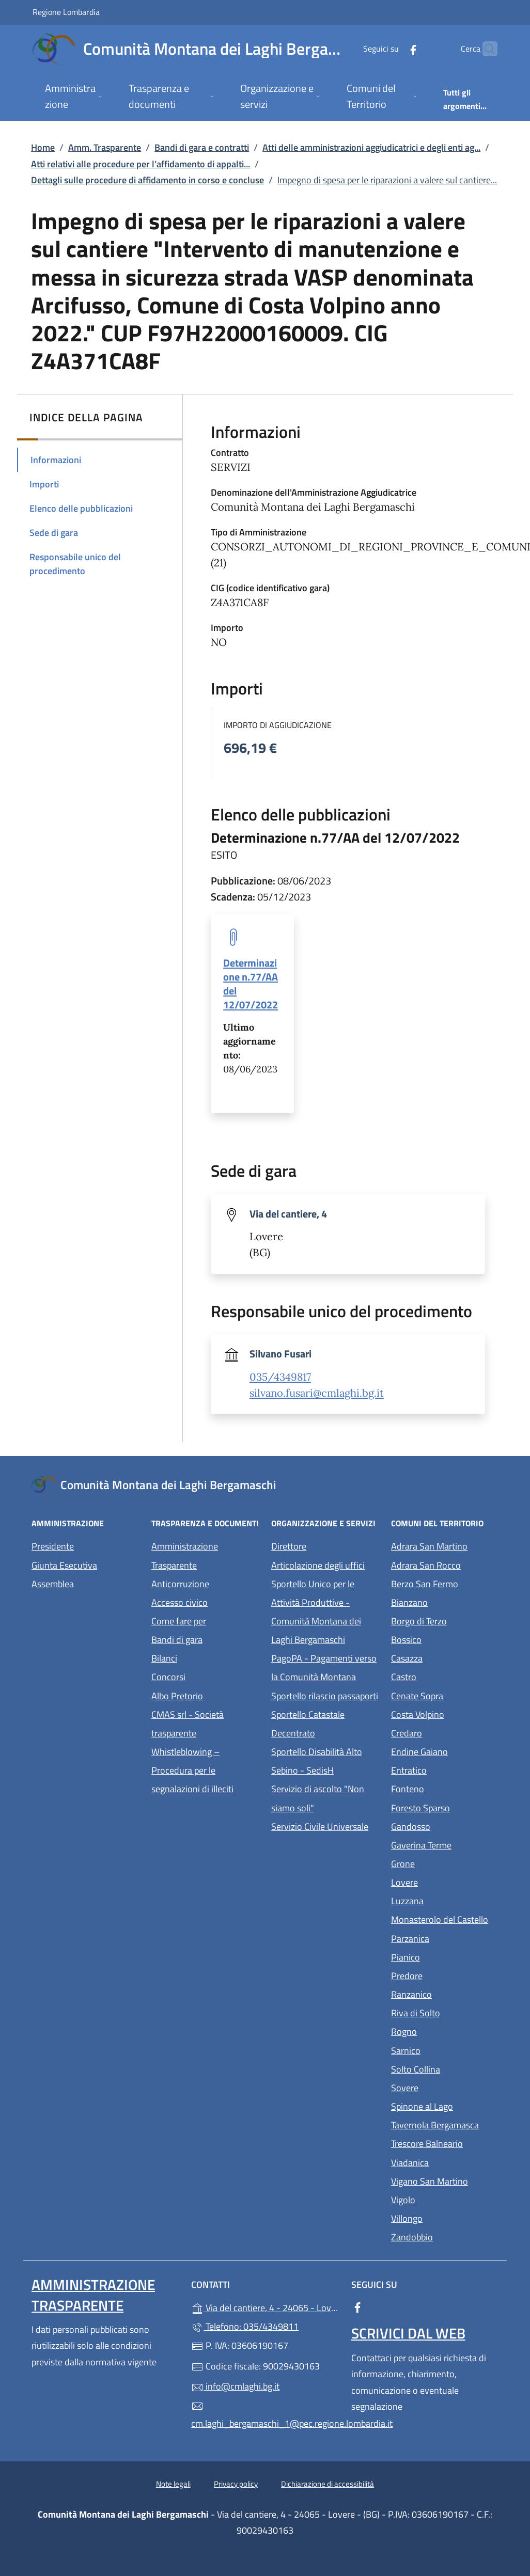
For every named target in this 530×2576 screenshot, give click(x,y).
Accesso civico (179, 1602)
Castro (444, 1676)
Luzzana (407, 1901)
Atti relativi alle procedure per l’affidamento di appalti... (140, 164)
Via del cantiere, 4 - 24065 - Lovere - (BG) (264, 2307)
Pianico (444, 1956)
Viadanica (444, 2162)
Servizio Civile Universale (325, 1826)
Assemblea (53, 1584)
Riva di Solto (444, 2012)
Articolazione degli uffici (318, 1565)
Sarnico (444, 2050)
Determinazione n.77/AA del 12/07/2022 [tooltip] (250, 984)
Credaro (444, 1732)
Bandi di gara (176, 1640)
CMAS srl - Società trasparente (205, 1724)
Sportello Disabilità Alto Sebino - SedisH (316, 1761)
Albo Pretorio (205, 1695)
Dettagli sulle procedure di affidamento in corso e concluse (147, 180)
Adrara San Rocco (444, 1564)
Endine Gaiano (444, 1751)
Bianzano (444, 1601)
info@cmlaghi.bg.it (235, 2386)
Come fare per (178, 1621)
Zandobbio (444, 2236)
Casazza (444, 1657)
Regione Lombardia (66, 11)
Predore (444, 1975)
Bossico (444, 1639)
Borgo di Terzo (444, 1620)
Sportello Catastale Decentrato (308, 1724)
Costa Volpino (444, 1713)
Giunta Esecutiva (64, 1565)
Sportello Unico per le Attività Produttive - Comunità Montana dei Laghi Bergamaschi (316, 1612)
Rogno (444, 2030)
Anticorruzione (180, 1584)
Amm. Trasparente (104, 147)
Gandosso (444, 1826)
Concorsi (168, 1677)
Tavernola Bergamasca (444, 2124)
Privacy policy (236, 2484)
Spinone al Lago (444, 2105)
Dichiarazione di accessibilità (327, 2484)
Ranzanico (444, 1993)
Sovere (444, 2087)
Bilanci (164, 1658)
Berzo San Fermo (444, 1583)
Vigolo (444, 2199)
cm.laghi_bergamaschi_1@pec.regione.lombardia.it (264, 2415)
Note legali (173, 2484)
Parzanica (444, 1938)
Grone (444, 1863)
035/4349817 (280, 1377)
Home (43, 147)
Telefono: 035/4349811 (245, 2326)
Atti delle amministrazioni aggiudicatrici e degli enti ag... (371, 147)
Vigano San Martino (444, 2180)
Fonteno (444, 1788)
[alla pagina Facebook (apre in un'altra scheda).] (393, 49)
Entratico (444, 1769)
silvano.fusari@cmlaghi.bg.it (317, 1393)
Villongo (444, 2217)
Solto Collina (444, 2068)
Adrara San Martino (444, 1545)
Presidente (53, 1546)
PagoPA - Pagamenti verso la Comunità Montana (325, 1667)
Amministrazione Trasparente (184, 1555)
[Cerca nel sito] (485, 49)
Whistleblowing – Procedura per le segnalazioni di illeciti (205, 1770)
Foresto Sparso (444, 1807)
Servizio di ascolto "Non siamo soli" (317, 1798)
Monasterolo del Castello (444, 1918)
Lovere (444, 1881)
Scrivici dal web (408, 2333)
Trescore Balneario (444, 2143)
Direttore (288, 1546)
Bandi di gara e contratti (201, 147)
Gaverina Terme (444, 1844)
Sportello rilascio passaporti (324, 1696)
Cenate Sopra (444, 1695)
